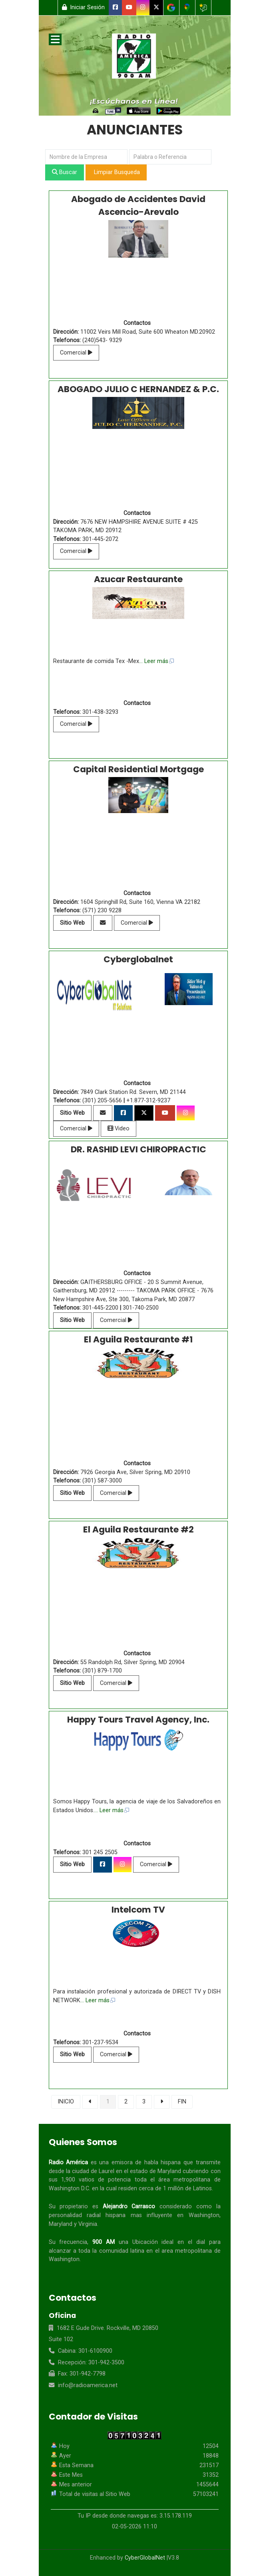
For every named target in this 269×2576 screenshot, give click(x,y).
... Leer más (157, 661)
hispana (171, 2162)
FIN (182, 2101)
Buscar (64, 172)
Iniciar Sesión (83, 7)
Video (119, 1128)
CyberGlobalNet (145, 2557)
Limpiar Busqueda (116, 172)
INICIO (66, 2101)
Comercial (76, 352)
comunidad (113, 2250)
